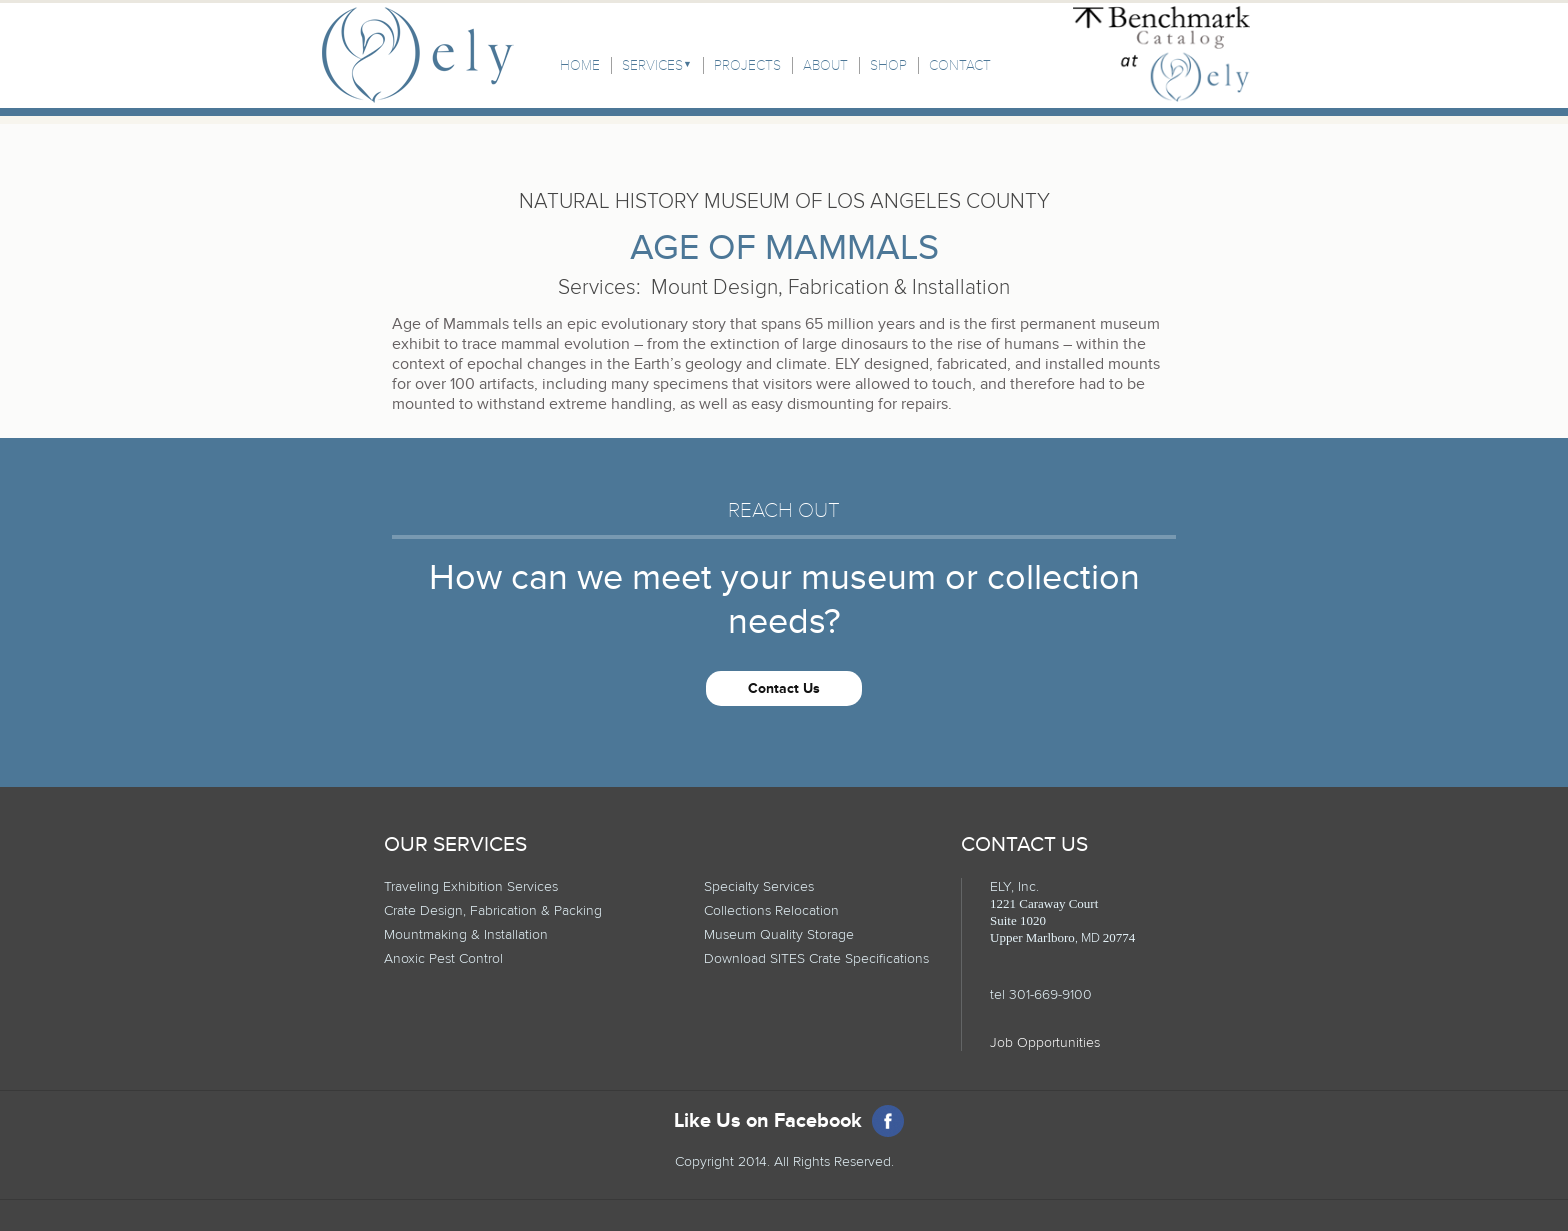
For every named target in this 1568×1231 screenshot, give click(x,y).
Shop (888, 65)
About (825, 65)
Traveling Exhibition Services (471, 886)
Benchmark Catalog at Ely (1161, 54)
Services (652, 65)
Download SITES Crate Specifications (816, 958)
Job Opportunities (1045, 1042)
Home (580, 65)
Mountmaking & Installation (466, 934)
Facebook (888, 1121)
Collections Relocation (771, 910)
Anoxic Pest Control (443, 958)
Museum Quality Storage (779, 934)
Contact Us (784, 688)
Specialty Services (759, 886)
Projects (747, 65)
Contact (960, 65)
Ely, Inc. (418, 55)
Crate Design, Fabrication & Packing (493, 910)
